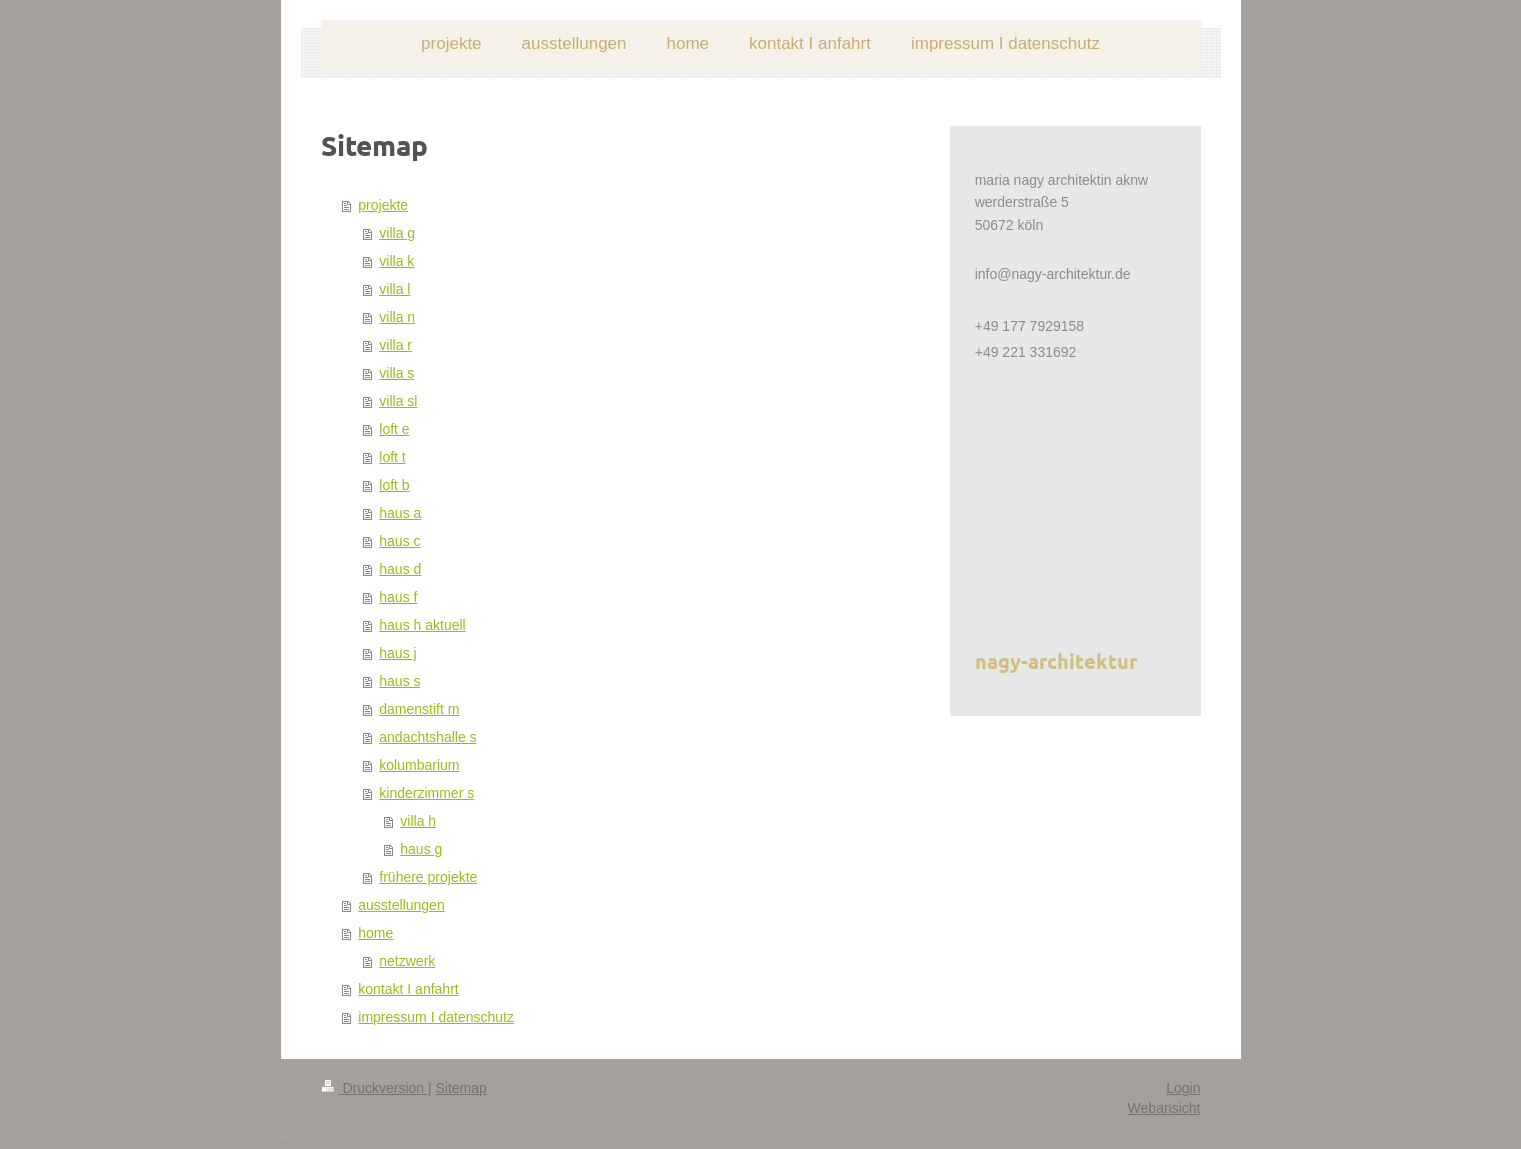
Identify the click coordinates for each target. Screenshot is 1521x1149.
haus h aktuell (422, 625)
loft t (392, 457)
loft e (394, 429)
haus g (421, 849)
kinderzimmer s (426, 793)
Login (1183, 1088)
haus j (397, 653)
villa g (397, 233)
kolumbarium (419, 765)
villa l (394, 289)
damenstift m (419, 709)
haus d (400, 569)
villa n (397, 317)
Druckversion (374, 1088)
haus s (399, 681)
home (375, 933)
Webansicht (1164, 1108)
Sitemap (461, 1088)
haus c (399, 541)
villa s (396, 373)
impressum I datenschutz (436, 1017)
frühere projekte (428, 877)
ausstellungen (401, 905)
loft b (394, 485)
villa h (418, 821)
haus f (398, 597)
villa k (396, 261)
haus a (400, 513)
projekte (383, 205)
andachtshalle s (427, 737)
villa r (395, 345)
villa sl (398, 401)
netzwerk (407, 961)
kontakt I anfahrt (408, 989)
